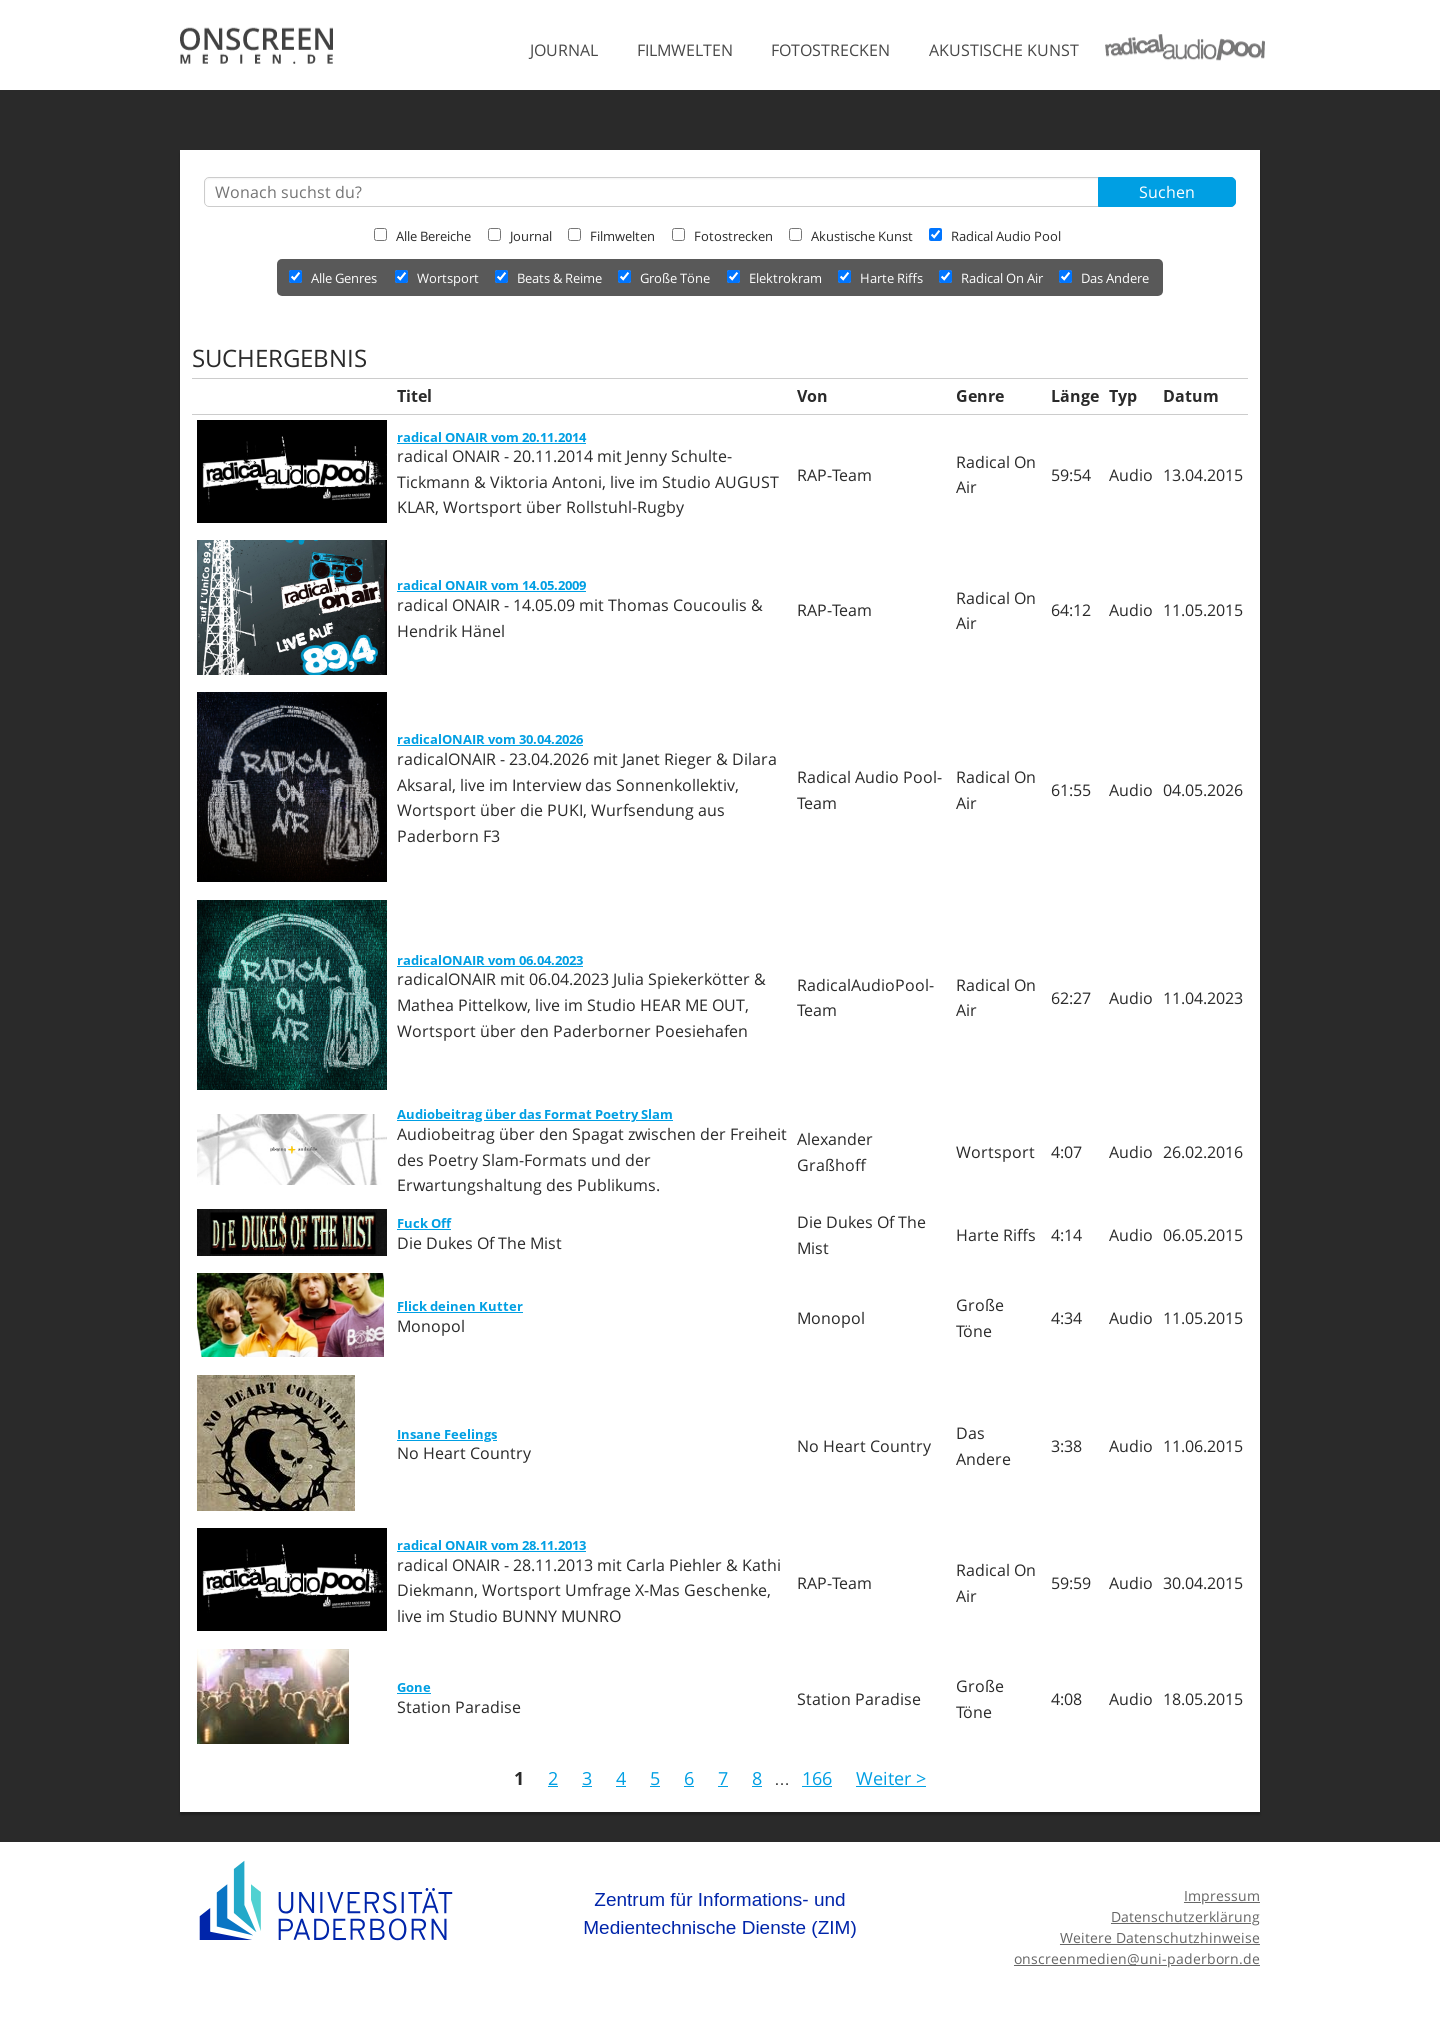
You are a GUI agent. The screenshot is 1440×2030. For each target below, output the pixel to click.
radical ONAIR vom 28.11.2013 (491, 1545)
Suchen (1167, 192)
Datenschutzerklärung (1185, 1916)
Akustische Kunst (1004, 50)
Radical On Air (992, 278)
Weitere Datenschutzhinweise (1160, 1937)
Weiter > (891, 1778)
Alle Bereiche (422, 236)
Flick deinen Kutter (460, 1306)
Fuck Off (424, 1223)
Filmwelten (685, 50)
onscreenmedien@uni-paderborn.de (1137, 1958)
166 (817, 1778)
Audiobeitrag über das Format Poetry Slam (535, 1114)
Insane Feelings (447, 1434)
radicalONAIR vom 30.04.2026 (490, 739)
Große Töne (665, 278)
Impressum (1222, 1895)
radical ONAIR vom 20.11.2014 (491, 437)
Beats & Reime (550, 278)
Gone (414, 1687)
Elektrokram (776, 278)
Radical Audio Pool (995, 236)
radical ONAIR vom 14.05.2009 (491, 585)
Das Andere (1104, 278)
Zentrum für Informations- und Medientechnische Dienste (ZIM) (720, 1913)
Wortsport (438, 278)
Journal (564, 50)
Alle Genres (333, 278)
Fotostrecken (830, 50)
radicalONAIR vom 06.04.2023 (490, 960)
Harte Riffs (882, 278)
